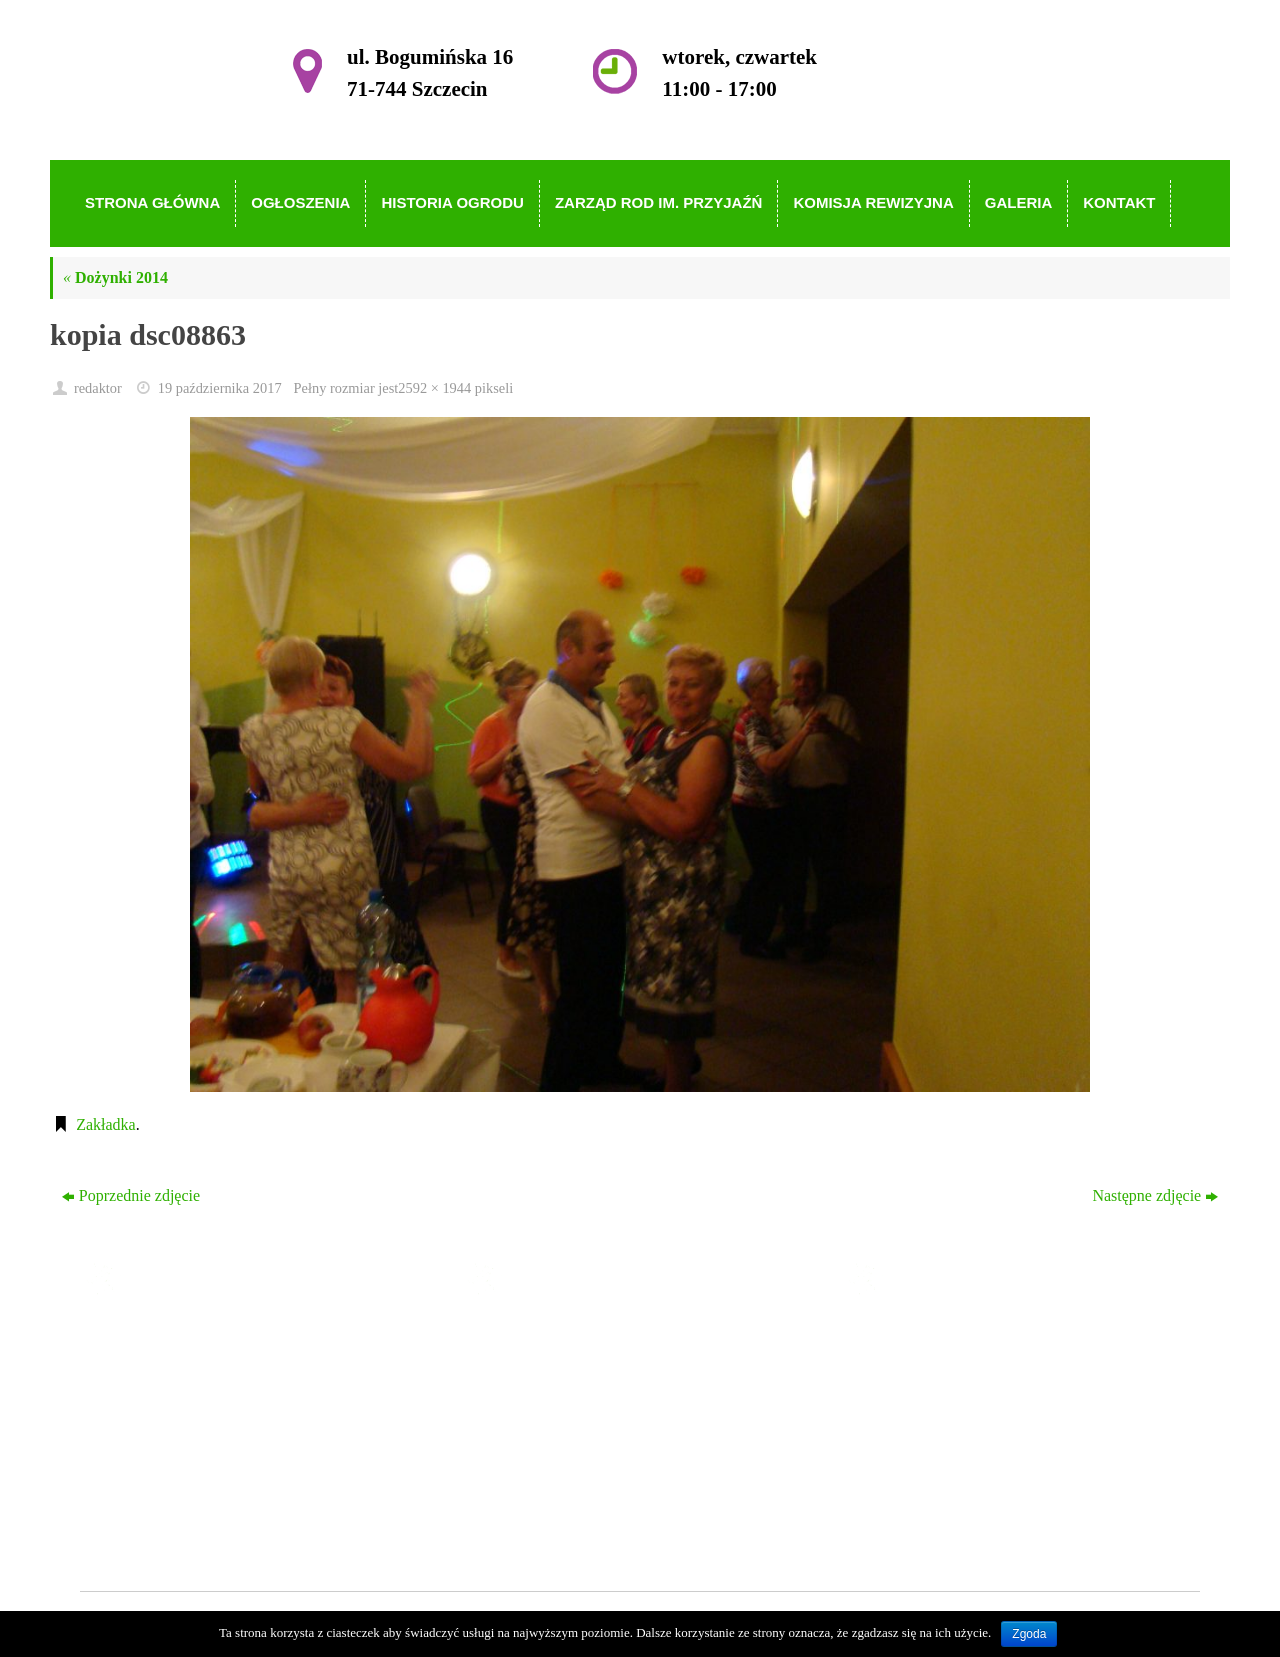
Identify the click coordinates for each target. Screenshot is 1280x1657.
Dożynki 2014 (115, 277)
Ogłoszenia (546, 1367)
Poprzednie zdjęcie (131, 1195)
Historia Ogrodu (562, 1396)
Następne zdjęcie (1155, 1195)
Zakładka (106, 1124)
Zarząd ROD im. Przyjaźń (593, 1425)
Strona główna (556, 1339)
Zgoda (1029, 1634)
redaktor (98, 388)
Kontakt (536, 1511)
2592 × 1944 (434, 388)
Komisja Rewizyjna (573, 1454)
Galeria (533, 1482)
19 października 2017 (220, 388)
